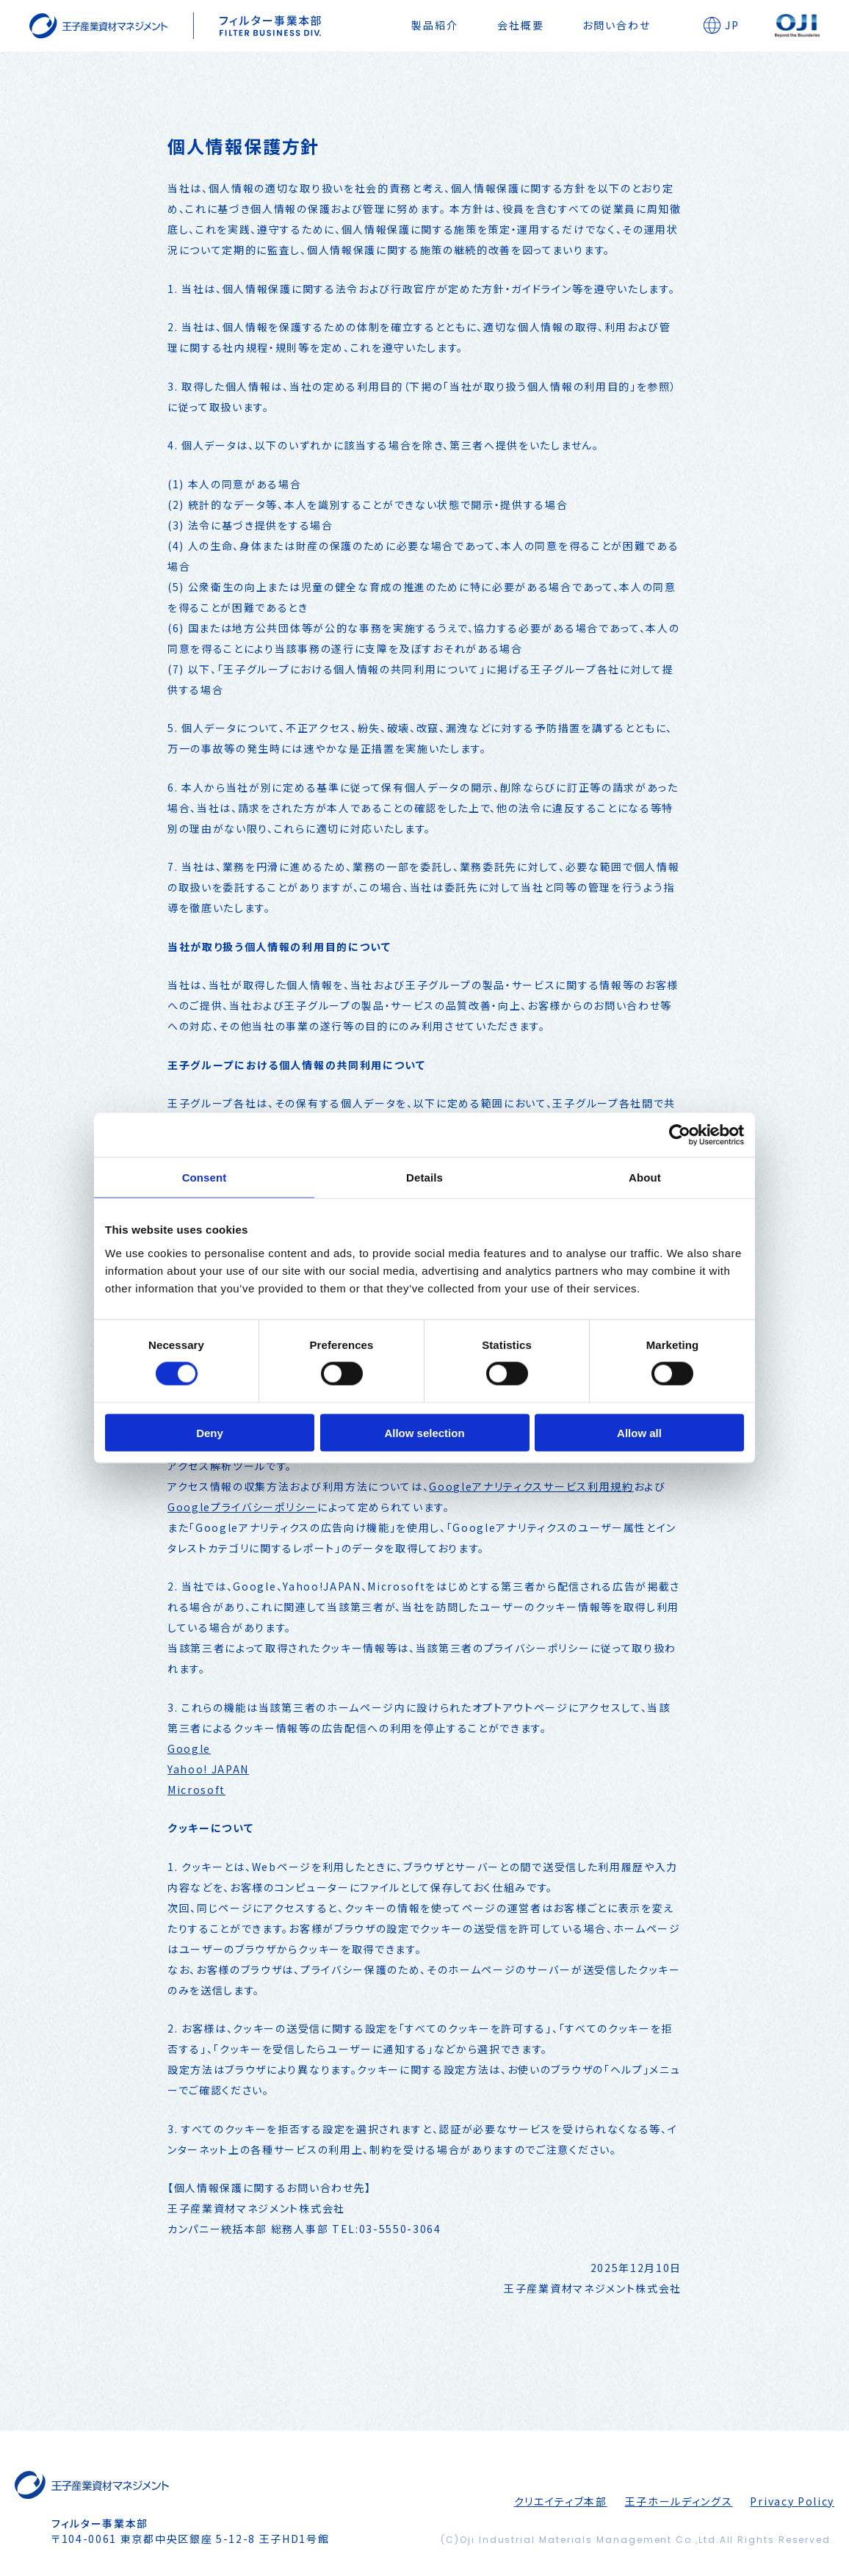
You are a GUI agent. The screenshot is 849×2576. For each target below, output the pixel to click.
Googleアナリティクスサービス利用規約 (531, 1486)
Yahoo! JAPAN (208, 1769)
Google (189, 1748)
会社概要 (520, 25)
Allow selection (424, 1432)
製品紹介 (434, 25)
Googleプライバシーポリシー (242, 1506)
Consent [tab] (204, 1177)
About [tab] (645, 1177)
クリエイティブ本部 (560, 2501)
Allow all (639, 1432)
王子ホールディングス (679, 2501)
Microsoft (196, 1789)
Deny (209, 1432)
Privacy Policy (792, 2501)
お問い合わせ (616, 25)
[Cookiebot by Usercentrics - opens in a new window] (679, 1135)
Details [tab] (424, 1177)
